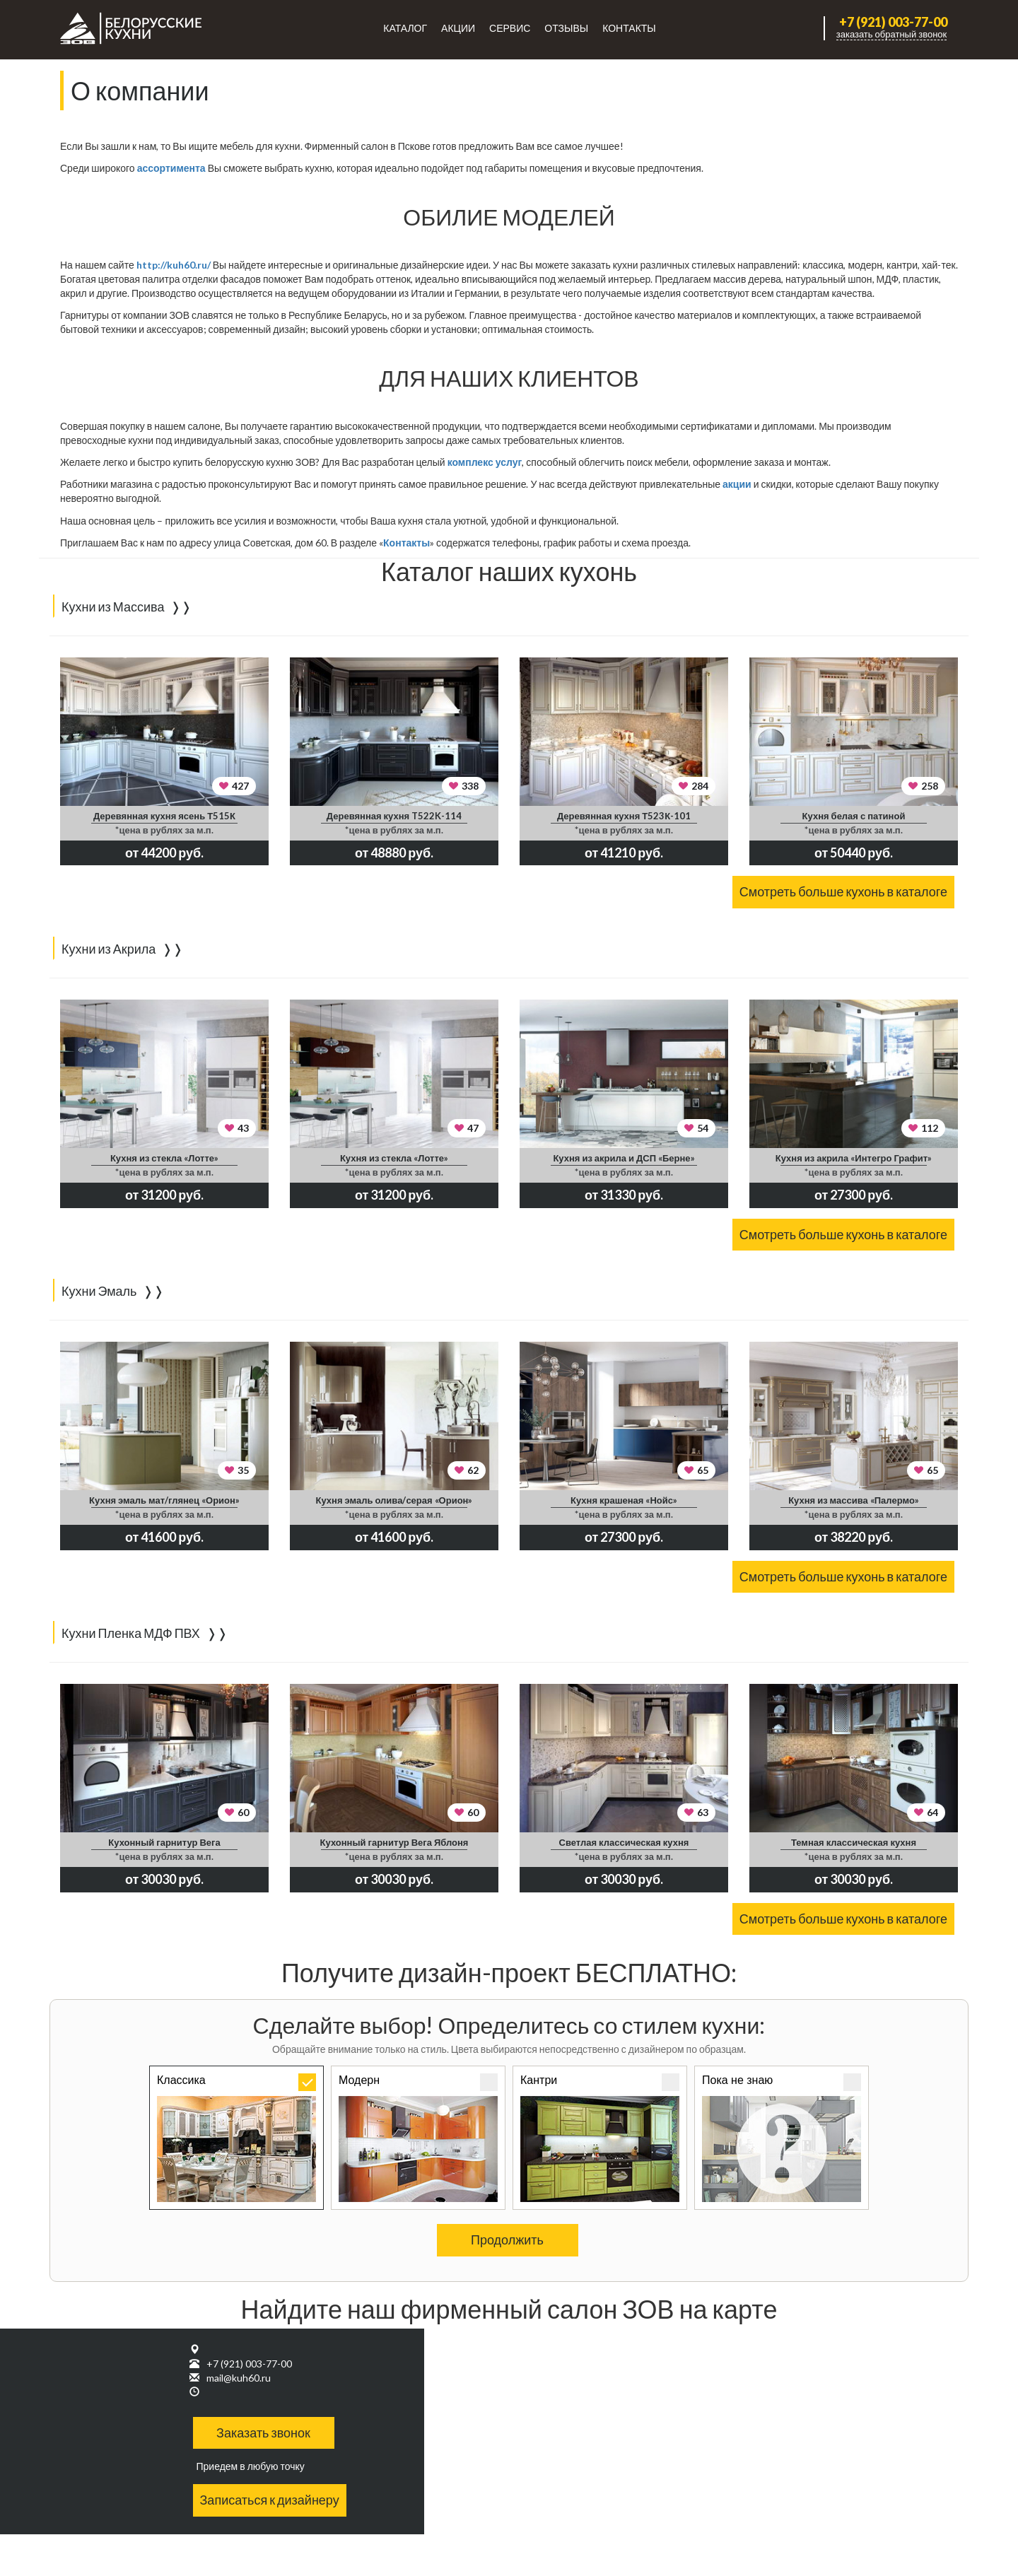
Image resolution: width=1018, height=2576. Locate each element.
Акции (458, 28)
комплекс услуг (484, 462)
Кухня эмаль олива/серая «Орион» (394, 1500)
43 (243, 1128)
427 (240, 786)
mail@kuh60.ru (238, 2378)
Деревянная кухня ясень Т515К (164, 815)
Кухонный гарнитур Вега (164, 1842)
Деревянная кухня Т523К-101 (624, 815)
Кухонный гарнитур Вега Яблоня (394, 1842)
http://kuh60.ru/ (173, 265)
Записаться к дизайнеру (269, 2499)
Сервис (509, 28)
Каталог (405, 28)
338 (470, 786)
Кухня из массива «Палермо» (853, 1500)
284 (699, 786)
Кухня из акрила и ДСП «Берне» (623, 1158)
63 (702, 1812)
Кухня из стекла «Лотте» (164, 1158)
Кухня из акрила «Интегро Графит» (854, 1158)
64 (932, 1812)
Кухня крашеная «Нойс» (624, 1500)
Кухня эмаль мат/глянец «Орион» (164, 1500)
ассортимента (171, 168)
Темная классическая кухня (853, 1842)
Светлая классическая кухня (624, 1842)
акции (736, 484)
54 (702, 1128)
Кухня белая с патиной (854, 815)
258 (929, 786)
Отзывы (566, 28)
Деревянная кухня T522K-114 (394, 815)
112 (929, 1128)
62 (473, 1470)
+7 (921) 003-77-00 (893, 22)
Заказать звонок (263, 2432)
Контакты (629, 28)
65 (702, 1470)
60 (243, 1812)
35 (243, 1470)
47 (473, 1128)
